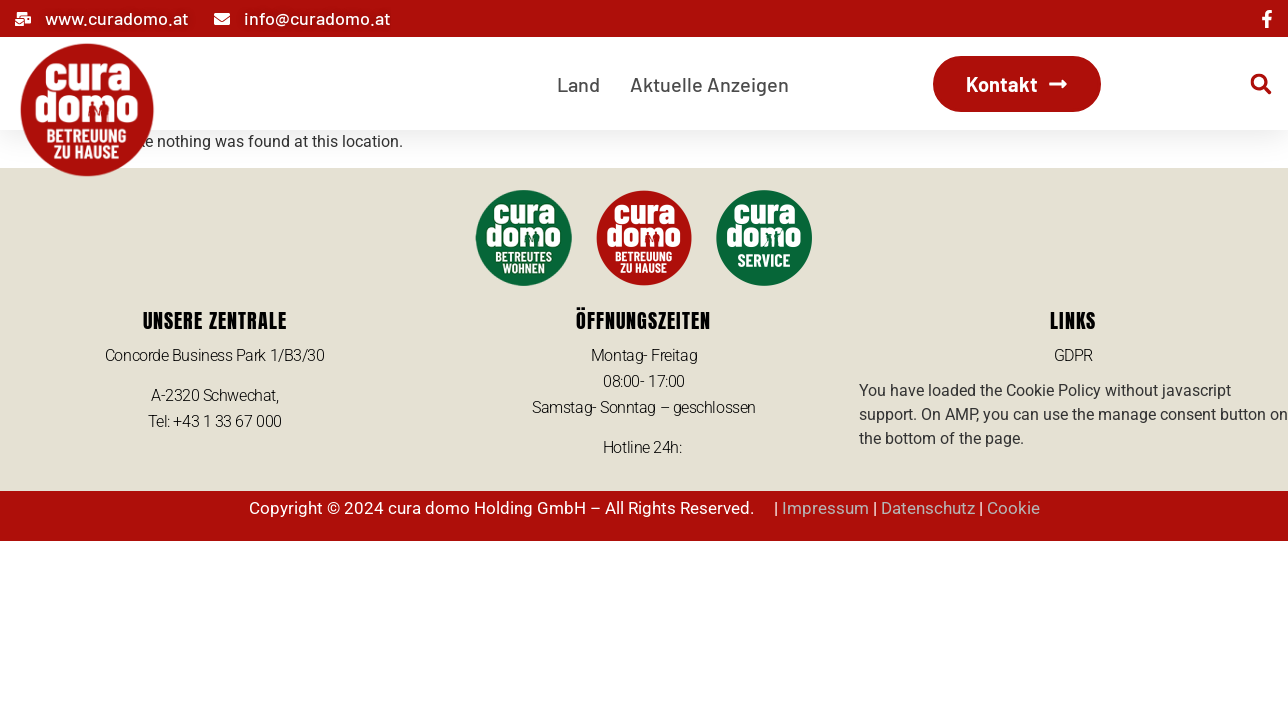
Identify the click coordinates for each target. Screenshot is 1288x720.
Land (578, 84)
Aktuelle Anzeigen (709, 84)
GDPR (1073, 355)
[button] (1261, 84)
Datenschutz (928, 508)
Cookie (1013, 508)
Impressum (825, 508)
